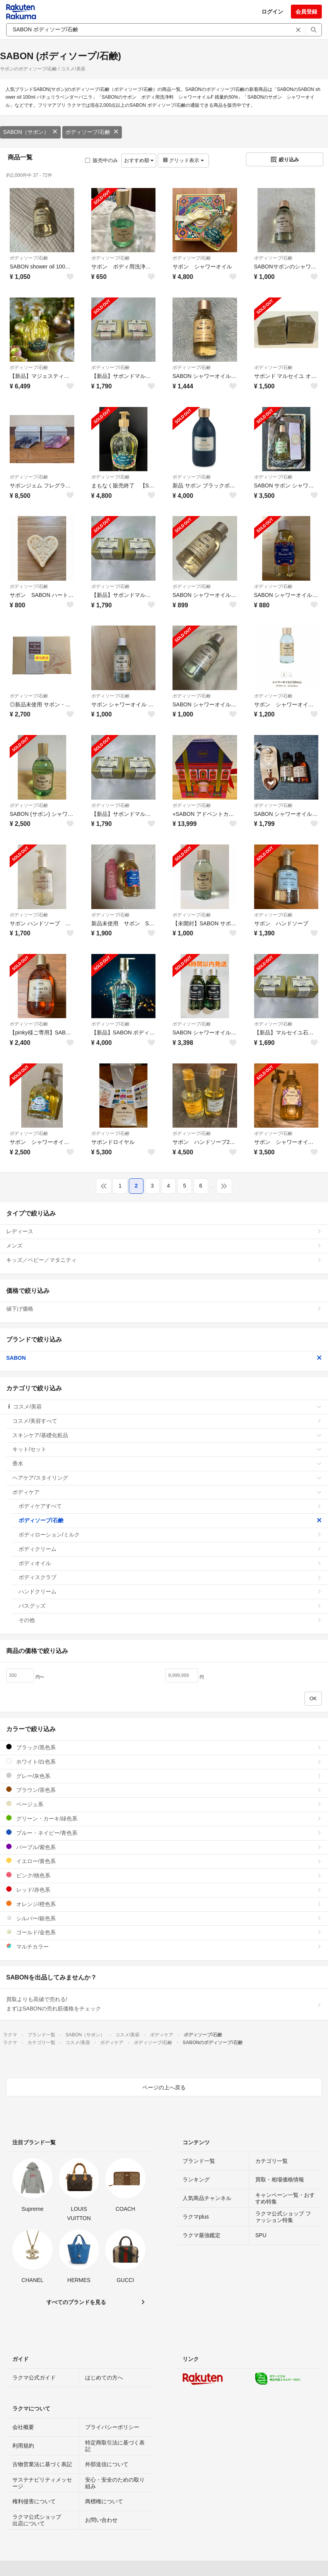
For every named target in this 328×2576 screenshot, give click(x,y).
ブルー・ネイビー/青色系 (164, 1832)
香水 (167, 1463)
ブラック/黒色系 (164, 1747)
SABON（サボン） (30, 132)
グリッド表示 (183, 160)
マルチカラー (164, 1946)
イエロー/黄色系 (164, 1861)
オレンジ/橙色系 (164, 1904)
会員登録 (306, 12)
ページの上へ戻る (164, 2087)
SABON (164, 1358)
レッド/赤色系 (164, 1889)
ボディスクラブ (170, 1577)
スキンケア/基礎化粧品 (167, 1435)
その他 (170, 1620)
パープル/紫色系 (164, 1847)
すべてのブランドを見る (76, 2302)
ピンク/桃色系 (164, 1875)
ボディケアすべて (170, 1506)
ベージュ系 (164, 1804)
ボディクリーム (170, 1549)
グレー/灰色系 (164, 1776)
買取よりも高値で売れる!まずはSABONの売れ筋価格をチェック (164, 2004)
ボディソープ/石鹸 (92, 132)
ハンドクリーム (170, 1591)
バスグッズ (170, 1606)
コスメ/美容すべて (167, 1421)
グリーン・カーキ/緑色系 (164, 1818)
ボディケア (167, 1492)
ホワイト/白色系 (164, 1761)
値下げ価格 (164, 1309)
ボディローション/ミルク (170, 1535)
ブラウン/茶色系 (164, 1789)
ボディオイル (170, 1563)
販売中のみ (101, 160)
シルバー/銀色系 (164, 1918)
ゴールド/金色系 (164, 1932)
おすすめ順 (139, 160)
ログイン (272, 12)
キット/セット (167, 1449)
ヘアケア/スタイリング (167, 1478)
